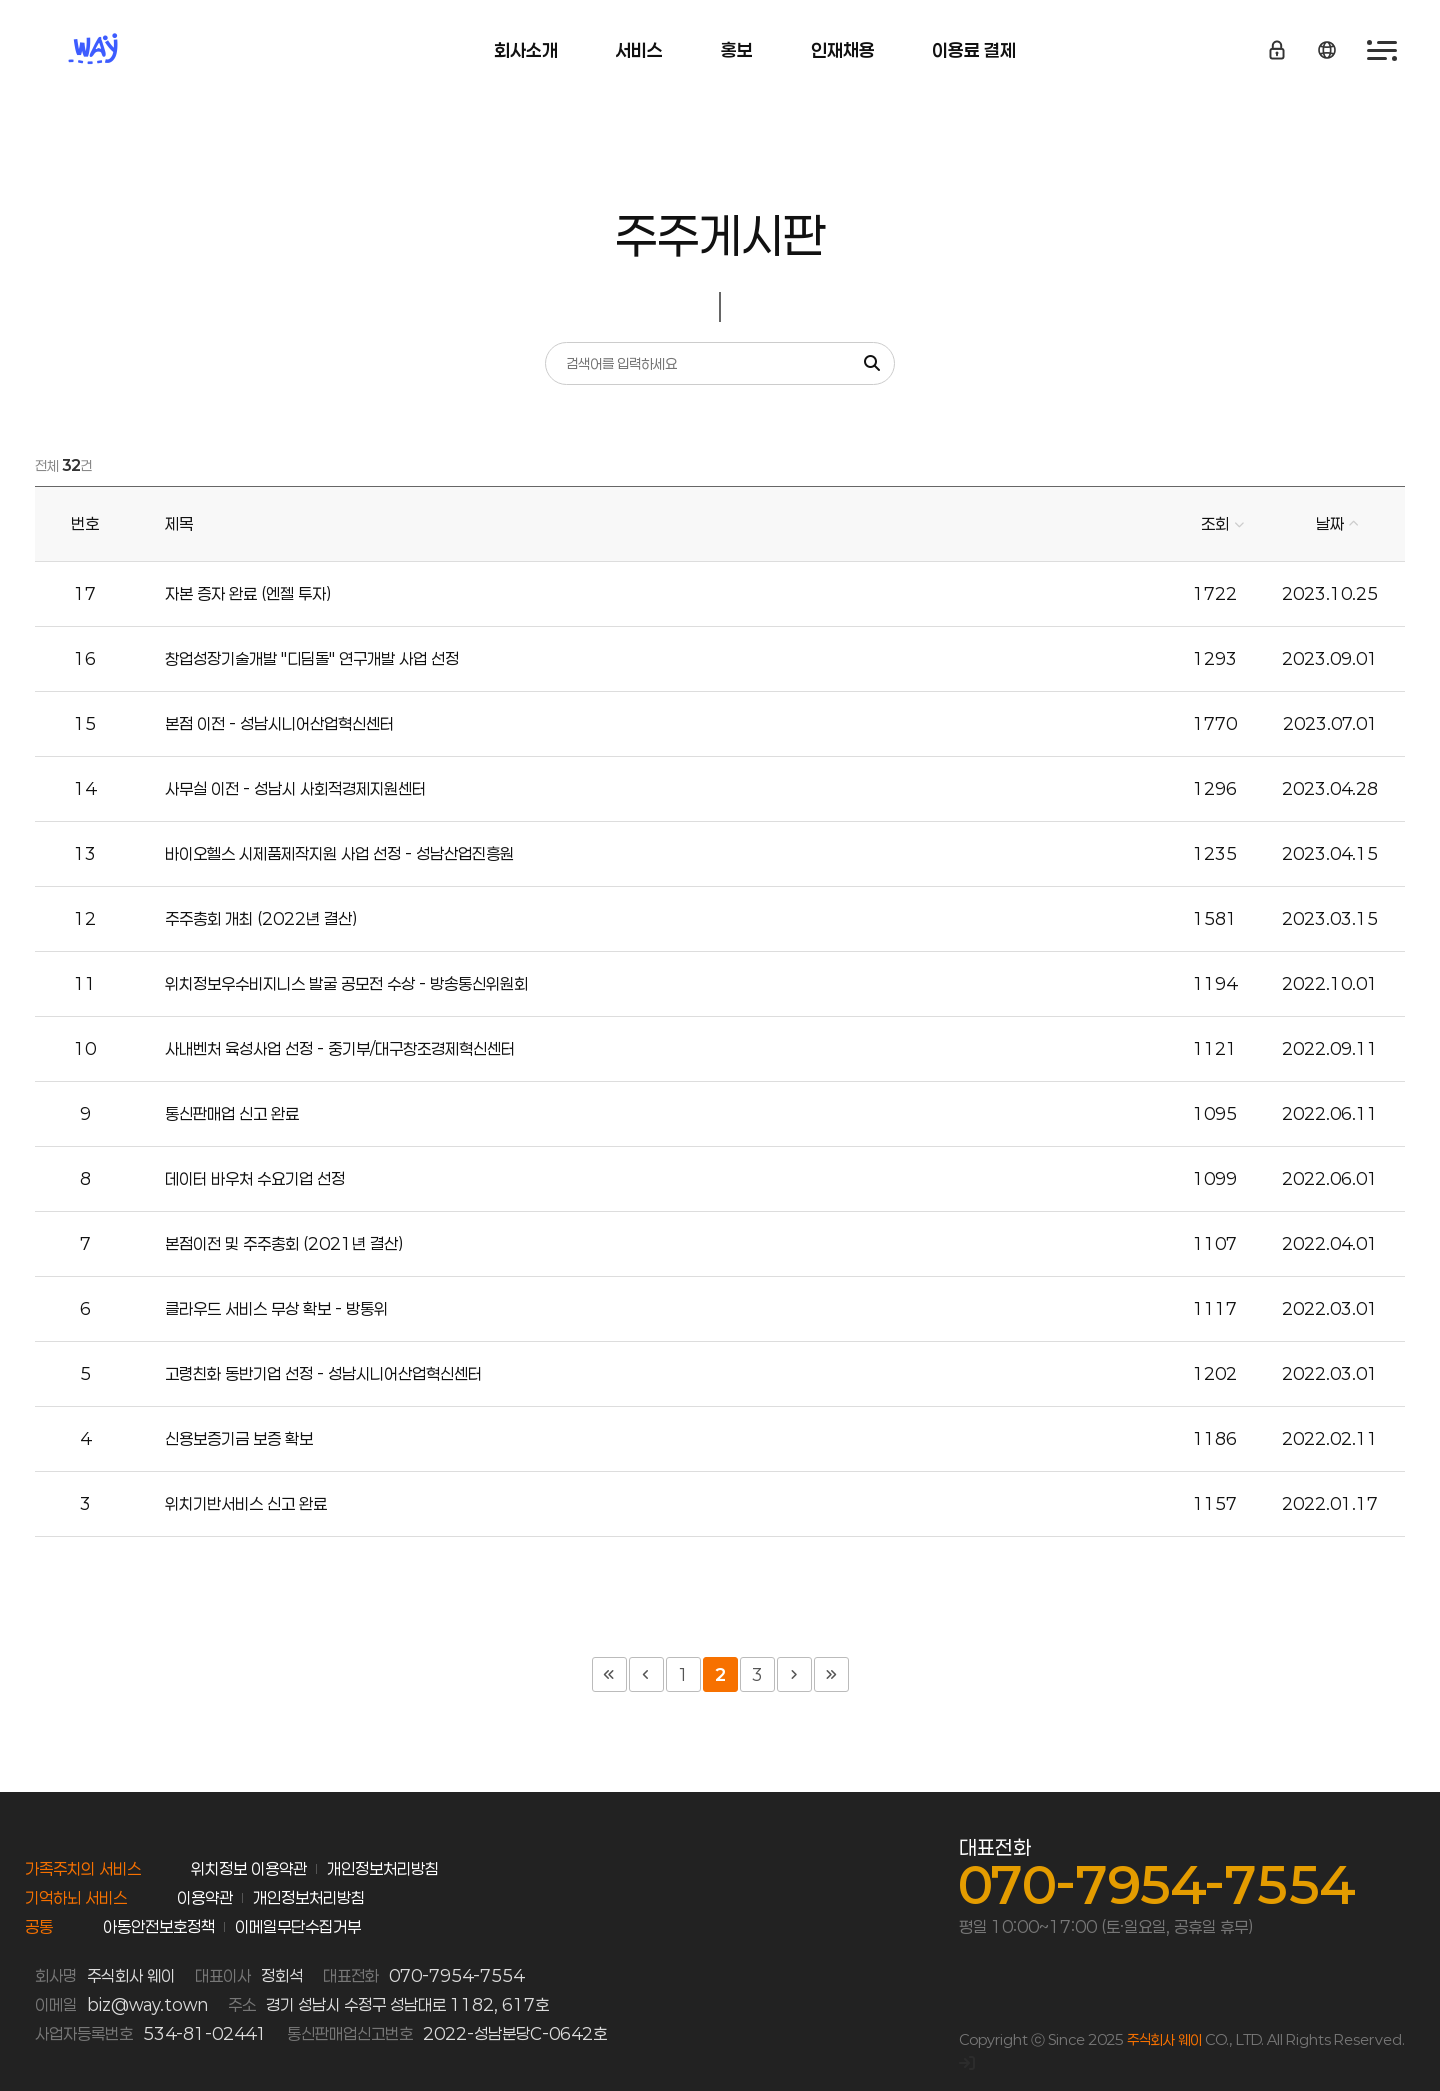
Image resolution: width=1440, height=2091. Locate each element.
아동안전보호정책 (159, 1926)
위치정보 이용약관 (249, 1868)
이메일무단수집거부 (298, 1926)
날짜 (1330, 523)
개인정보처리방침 (383, 1868)
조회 (1215, 523)
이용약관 (205, 1897)
